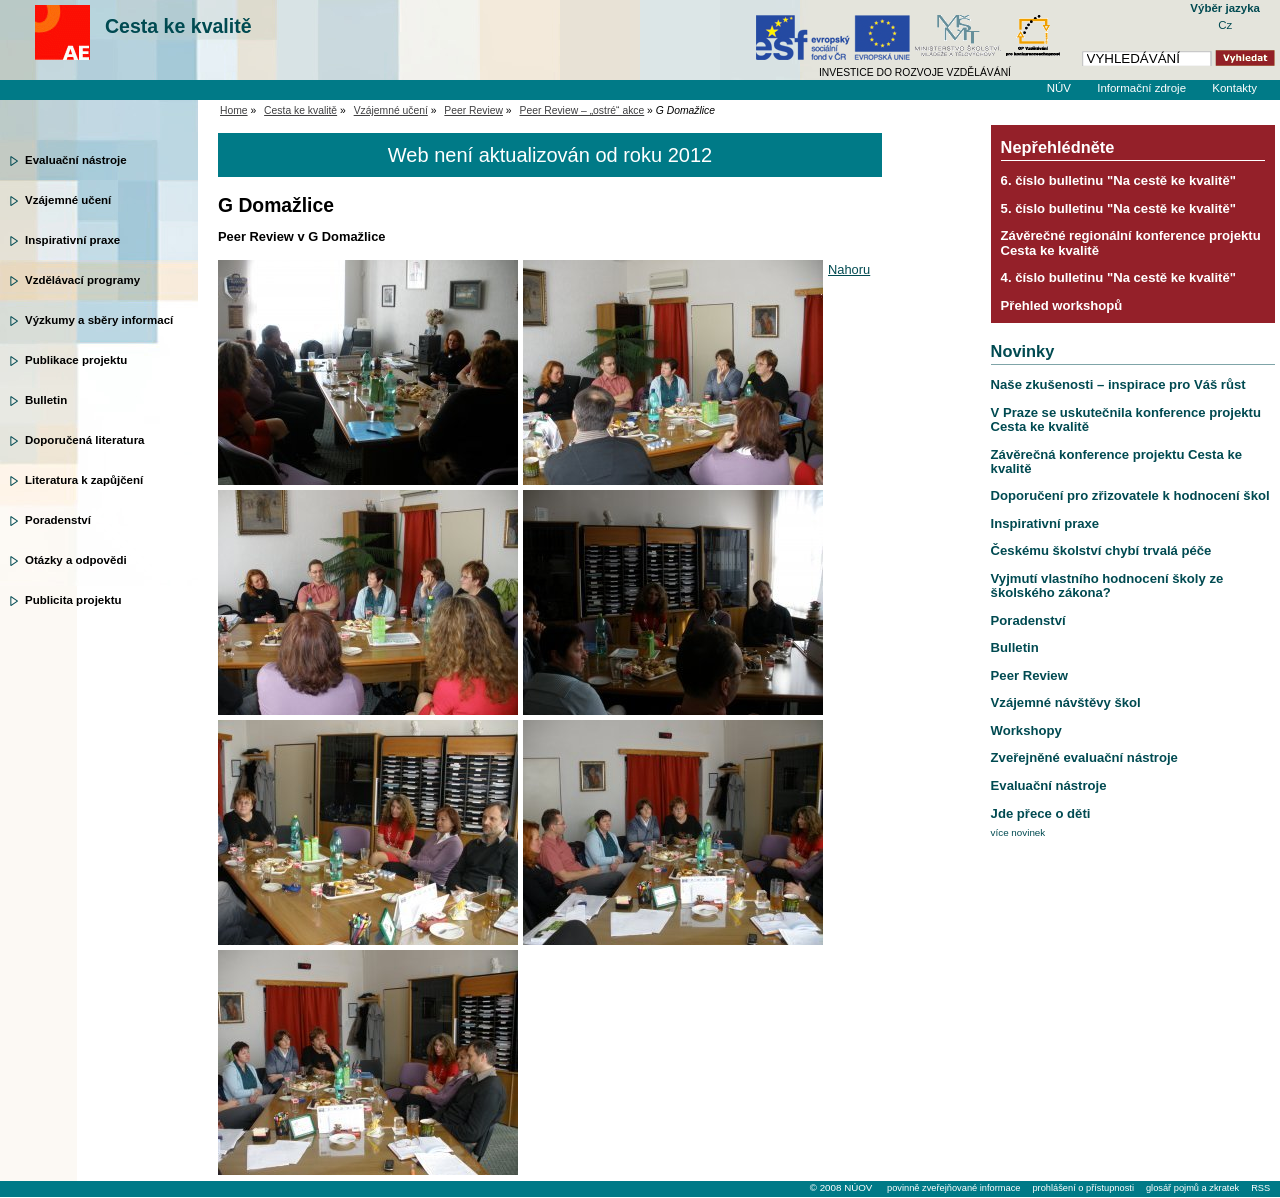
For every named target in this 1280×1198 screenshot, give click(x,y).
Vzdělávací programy (82, 280)
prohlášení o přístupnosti (1082, 1188)
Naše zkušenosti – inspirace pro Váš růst (1118, 384)
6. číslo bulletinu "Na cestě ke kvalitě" (1118, 180)
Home (234, 110)
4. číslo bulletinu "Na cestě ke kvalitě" (1118, 277)
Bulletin (46, 400)
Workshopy (1026, 730)
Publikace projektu (76, 360)
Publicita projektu (73, 600)
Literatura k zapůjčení (84, 480)
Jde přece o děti (1041, 813)
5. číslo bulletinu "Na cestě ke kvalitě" (1118, 208)
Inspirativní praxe (72, 240)
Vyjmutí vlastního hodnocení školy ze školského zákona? (1107, 585)
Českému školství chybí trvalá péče (1101, 550)
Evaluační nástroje (76, 160)
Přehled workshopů (1062, 305)
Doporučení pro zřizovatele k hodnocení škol (1130, 495)
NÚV (1059, 88)
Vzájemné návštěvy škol (1066, 702)
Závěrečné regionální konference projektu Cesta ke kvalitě (1131, 242)
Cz (1225, 25)
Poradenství (58, 520)
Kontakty (1234, 88)
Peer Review (473, 110)
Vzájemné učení (68, 200)
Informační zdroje (1141, 88)
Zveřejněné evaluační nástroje (1084, 757)
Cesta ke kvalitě (178, 26)
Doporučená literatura (85, 440)
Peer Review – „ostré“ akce (582, 110)
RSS (1260, 1188)
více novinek (1018, 832)
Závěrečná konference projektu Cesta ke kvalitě (1116, 461)
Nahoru (849, 269)
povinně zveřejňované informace (953, 1188)
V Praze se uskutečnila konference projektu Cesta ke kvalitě (1126, 419)
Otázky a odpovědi (76, 560)
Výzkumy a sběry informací (99, 320)
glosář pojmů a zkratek (1192, 1188)
